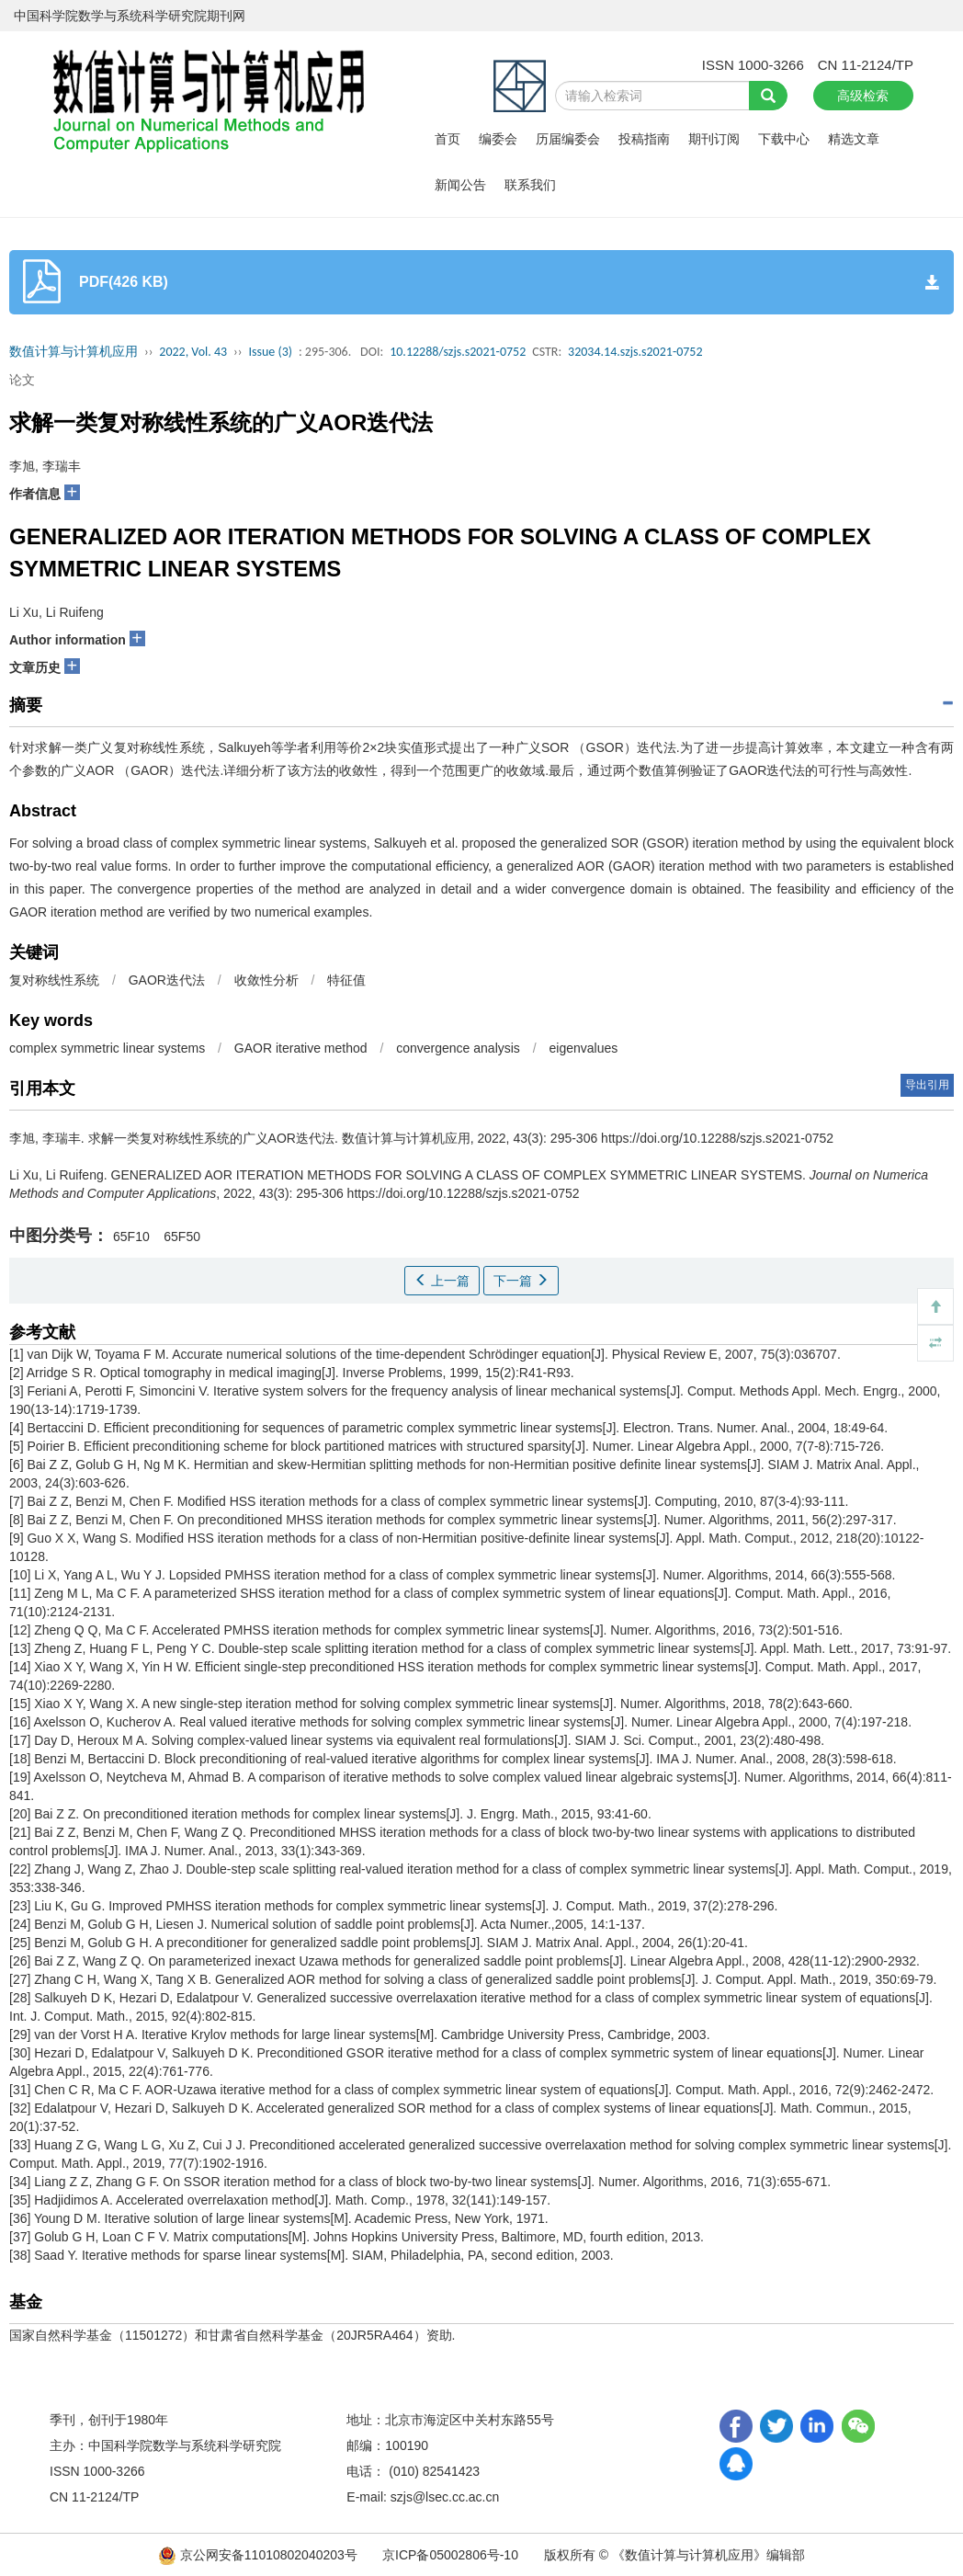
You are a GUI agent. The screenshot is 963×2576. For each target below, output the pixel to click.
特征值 (346, 980)
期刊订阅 (714, 138)
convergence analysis (458, 1048)
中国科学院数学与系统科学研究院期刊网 (129, 15)
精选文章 (853, 138)
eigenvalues (583, 1048)
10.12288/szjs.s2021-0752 (458, 351)
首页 (447, 138)
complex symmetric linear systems (107, 1048)
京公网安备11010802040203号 (259, 2555)
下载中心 (784, 138)
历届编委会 (568, 138)
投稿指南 (644, 138)
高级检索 (863, 95)
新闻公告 (460, 184)
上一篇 (442, 1280)
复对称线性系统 (54, 980)
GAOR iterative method (301, 1048)
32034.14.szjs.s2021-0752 (635, 351)
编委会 (498, 138)
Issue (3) (270, 351)
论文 (22, 379)
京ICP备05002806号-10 (450, 2555)
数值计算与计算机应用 (73, 351)
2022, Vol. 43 (193, 351)
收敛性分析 (266, 980)
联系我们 (530, 184)
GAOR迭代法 (167, 980)
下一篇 (521, 1280)
